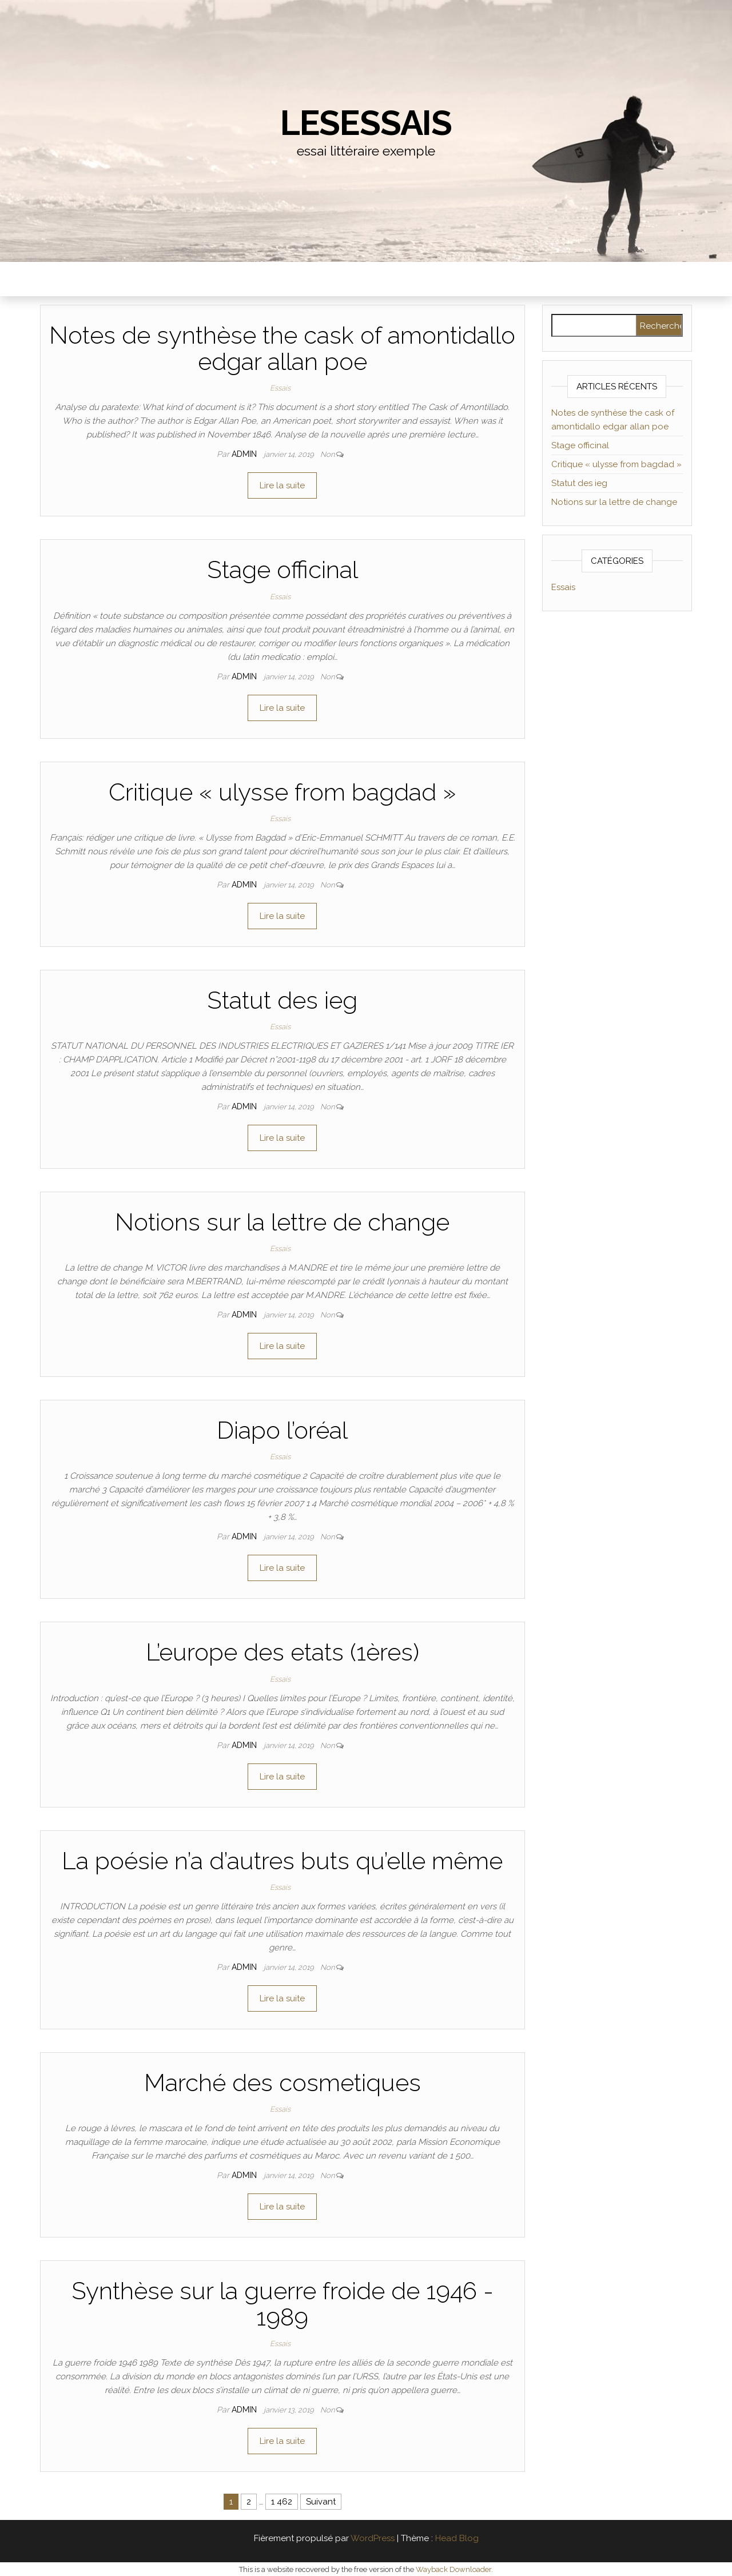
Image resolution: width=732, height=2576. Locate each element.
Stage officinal (282, 570)
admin (245, 454)
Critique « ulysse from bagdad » (282, 792)
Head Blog (457, 2538)
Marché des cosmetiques (282, 2083)
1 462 (281, 2502)
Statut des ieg (282, 1000)
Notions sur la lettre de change (282, 1222)
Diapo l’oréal (282, 1430)
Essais (280, 388)
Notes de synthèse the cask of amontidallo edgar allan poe (282, 348)
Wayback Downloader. (454, 2569)
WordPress (373, 2538)
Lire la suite (282, 485)
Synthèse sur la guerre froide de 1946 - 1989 (282, 2304)
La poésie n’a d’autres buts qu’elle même (282, 1861)
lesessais (366, 123)
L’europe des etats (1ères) (282, 1652)
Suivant (321, 2502)
